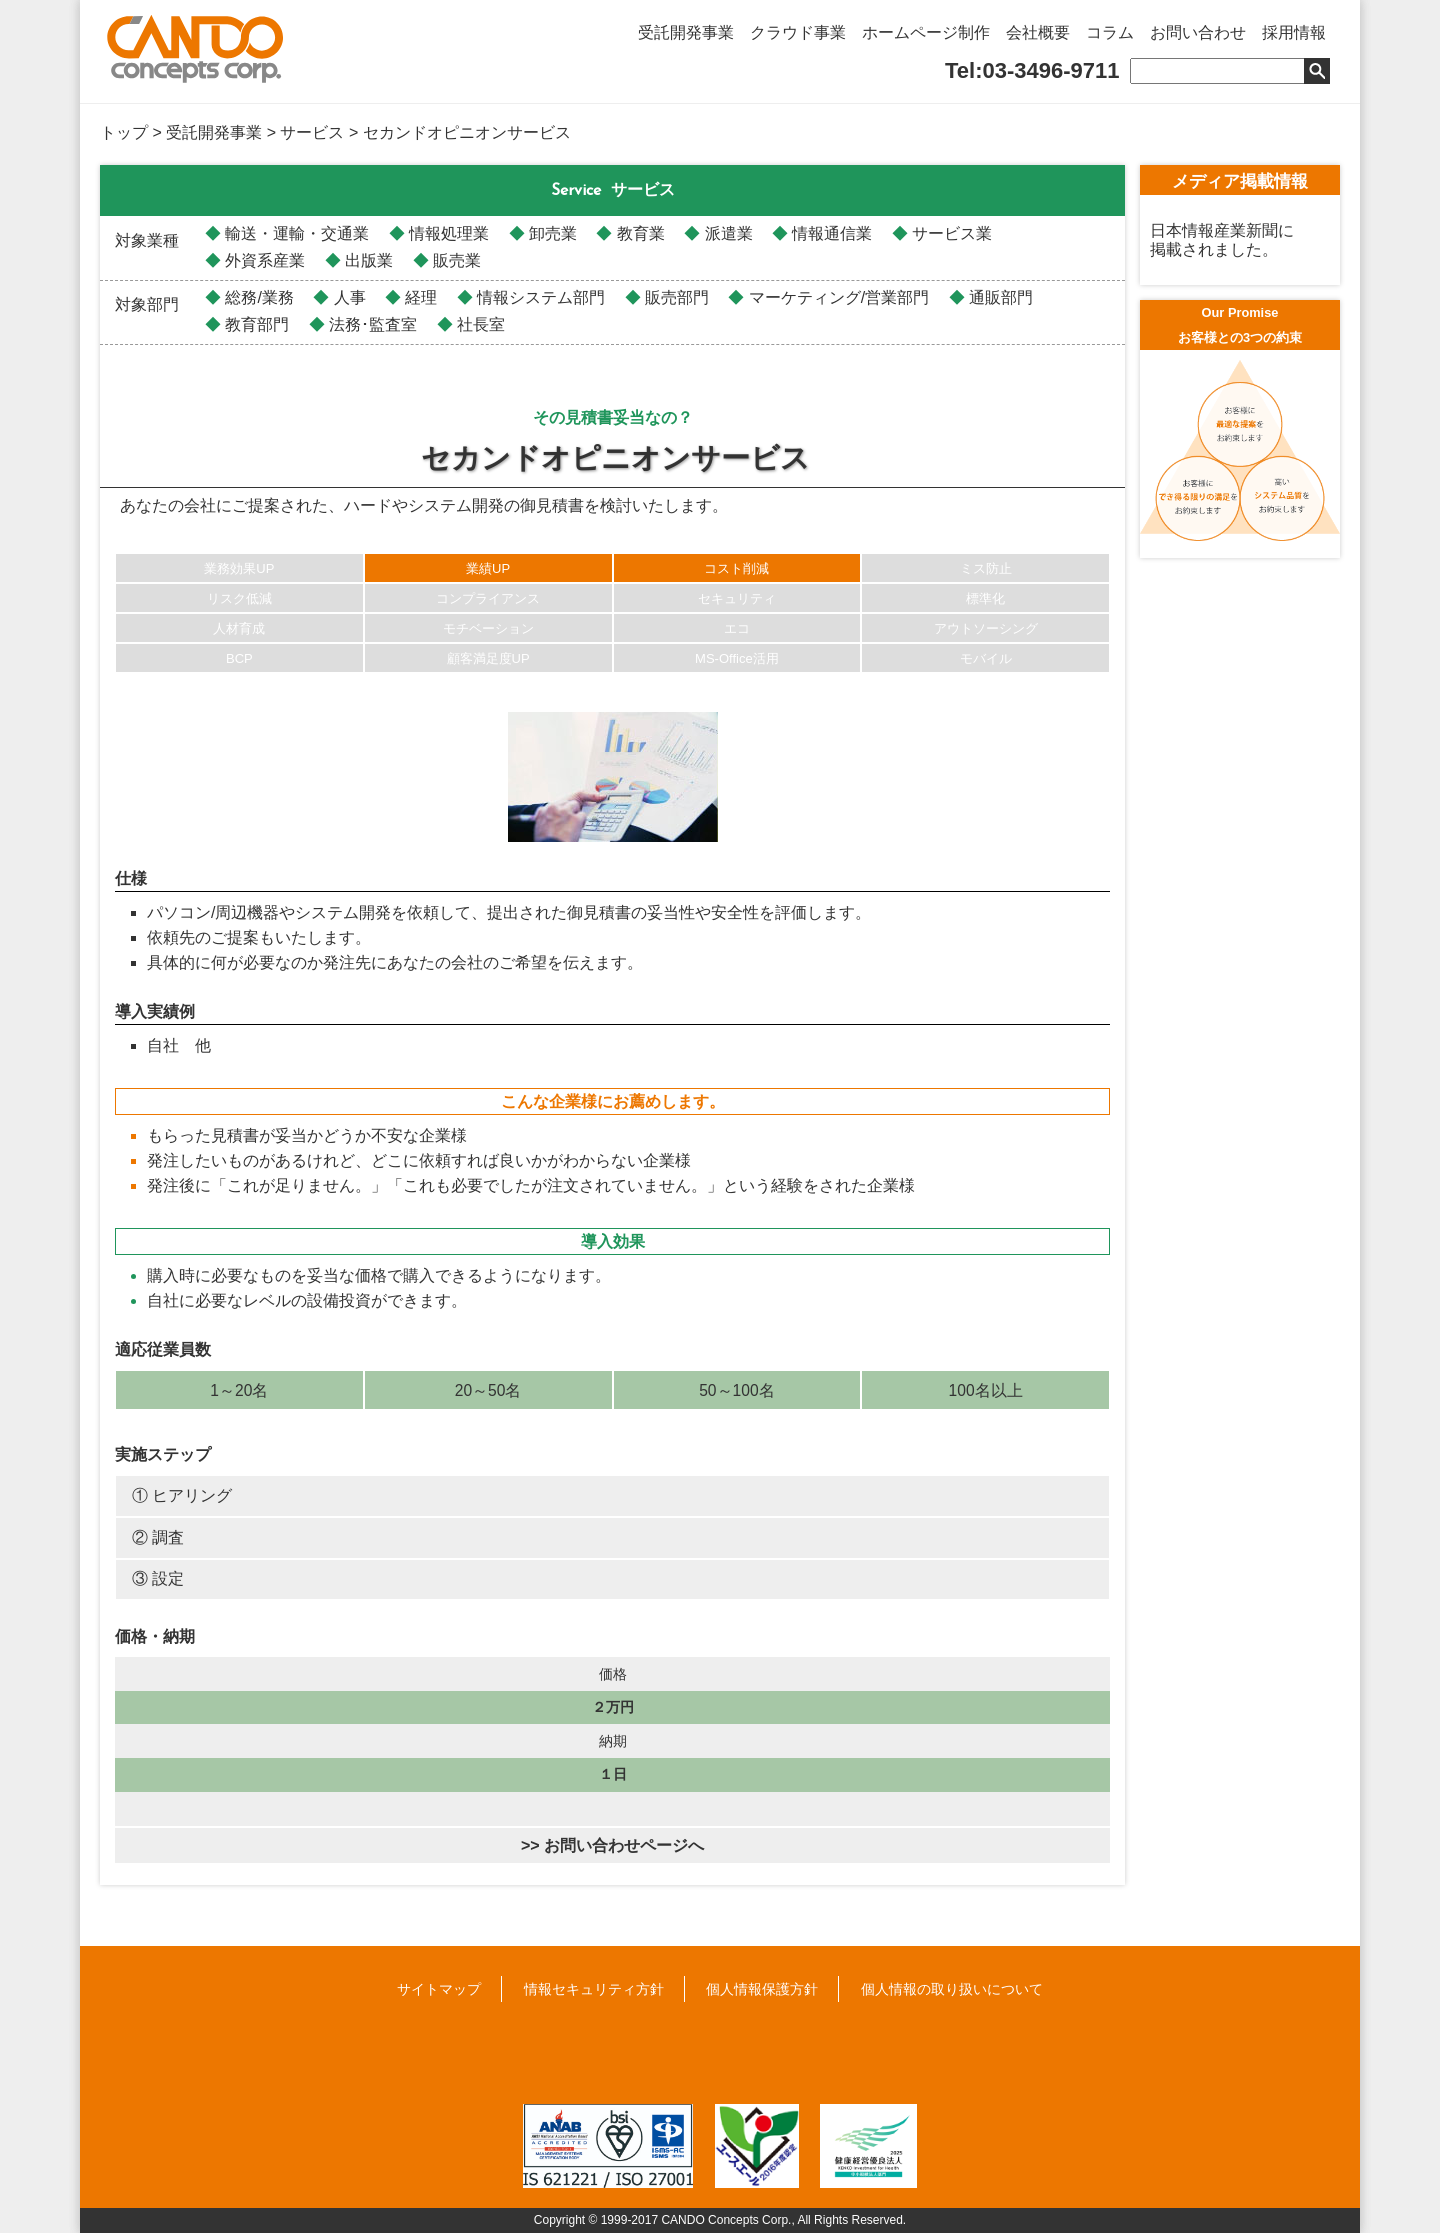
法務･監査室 (371, 324)
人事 (347, 297)
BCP (239, 658)
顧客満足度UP (488, 658)
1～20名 (239, 1390)
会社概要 (1038, 32)
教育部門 (255, 324)
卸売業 (551, 233)
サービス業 (950, 233)
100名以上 (986, 1390)
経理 (419, 297)
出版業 (367, 260)
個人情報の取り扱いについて (952, 1989)
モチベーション (488, 628)
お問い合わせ (1198, 32)
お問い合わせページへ (624, 1845)
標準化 (985, 598)
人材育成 (239, 628)
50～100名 (736, 1390)
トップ (124, 132)
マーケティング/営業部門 (836, 297)
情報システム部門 (539, 297)
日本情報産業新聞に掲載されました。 (1222, 240)
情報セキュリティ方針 (594, 1989)
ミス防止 (986, 568)
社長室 (479, 324)
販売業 (455, 260)
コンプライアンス (488, 598)
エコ (737, 628)
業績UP (488, 568)
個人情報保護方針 (762, 1989)
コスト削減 (736, 568)
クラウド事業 (798, 32)
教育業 (638, 233)
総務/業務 (257, 297)
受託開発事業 (686, 32)
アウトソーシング (986, 628)
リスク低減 (239, 598)
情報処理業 (447, 233)
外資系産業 (263, 260)
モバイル (986, 658)
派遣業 (726, 233)
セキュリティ (737, 598)
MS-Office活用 (737, 658)
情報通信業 (830, 233)
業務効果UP (239, 568)
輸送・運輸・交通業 (295, 233)
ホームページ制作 (926, 32)
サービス (312, 132)
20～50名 (488, 1390)
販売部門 (675, 297)
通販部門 (999, 297)
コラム (1110, 32)
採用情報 (1294, 32)
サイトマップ (439, 1989)
